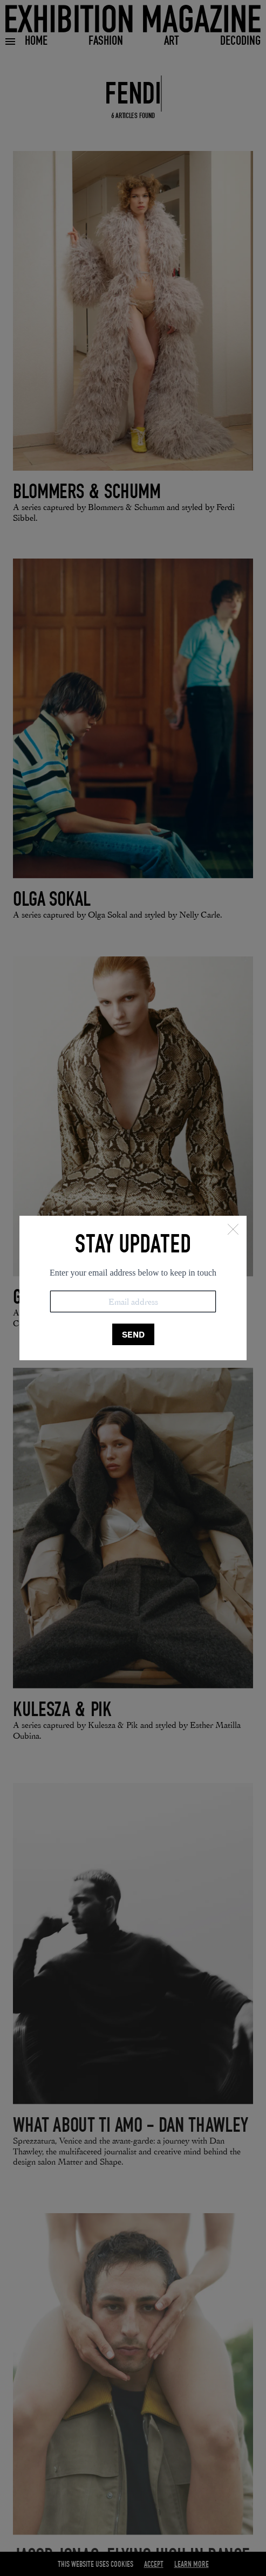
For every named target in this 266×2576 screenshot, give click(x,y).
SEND (133, 1335)
